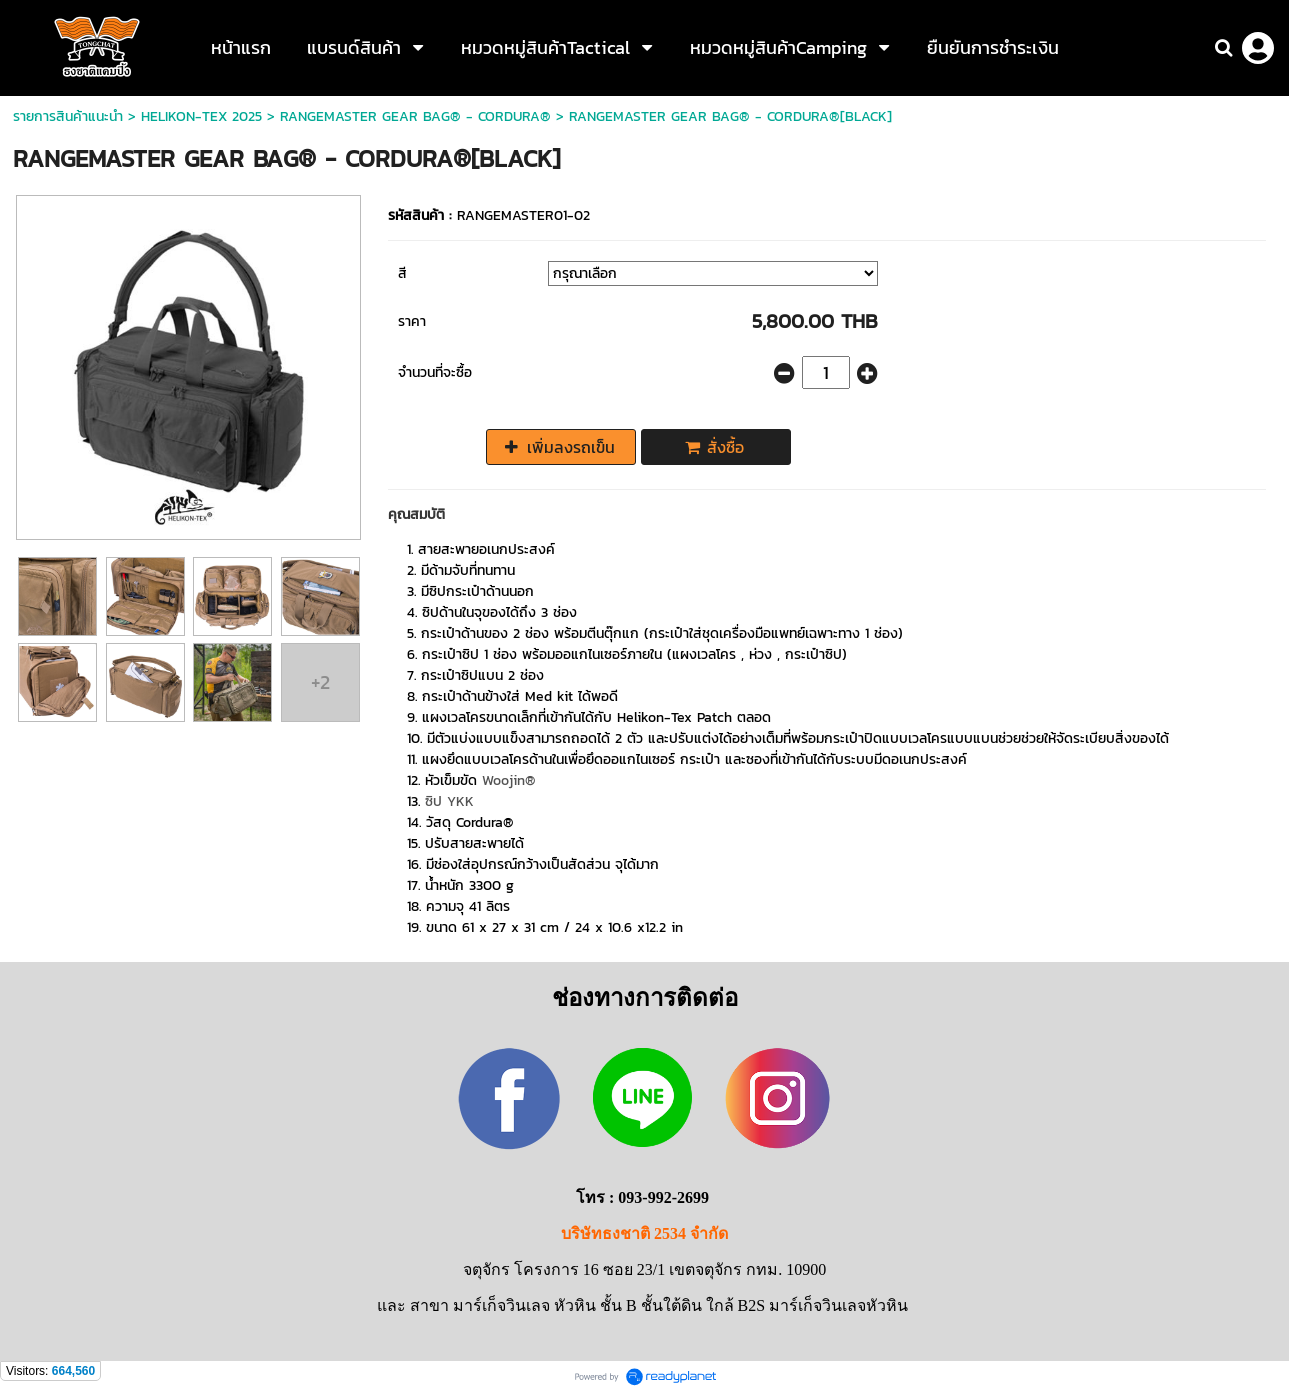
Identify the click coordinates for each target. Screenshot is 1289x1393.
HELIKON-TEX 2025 (201, 116)
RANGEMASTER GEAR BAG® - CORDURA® (415, 116)
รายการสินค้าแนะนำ (68, 116)
